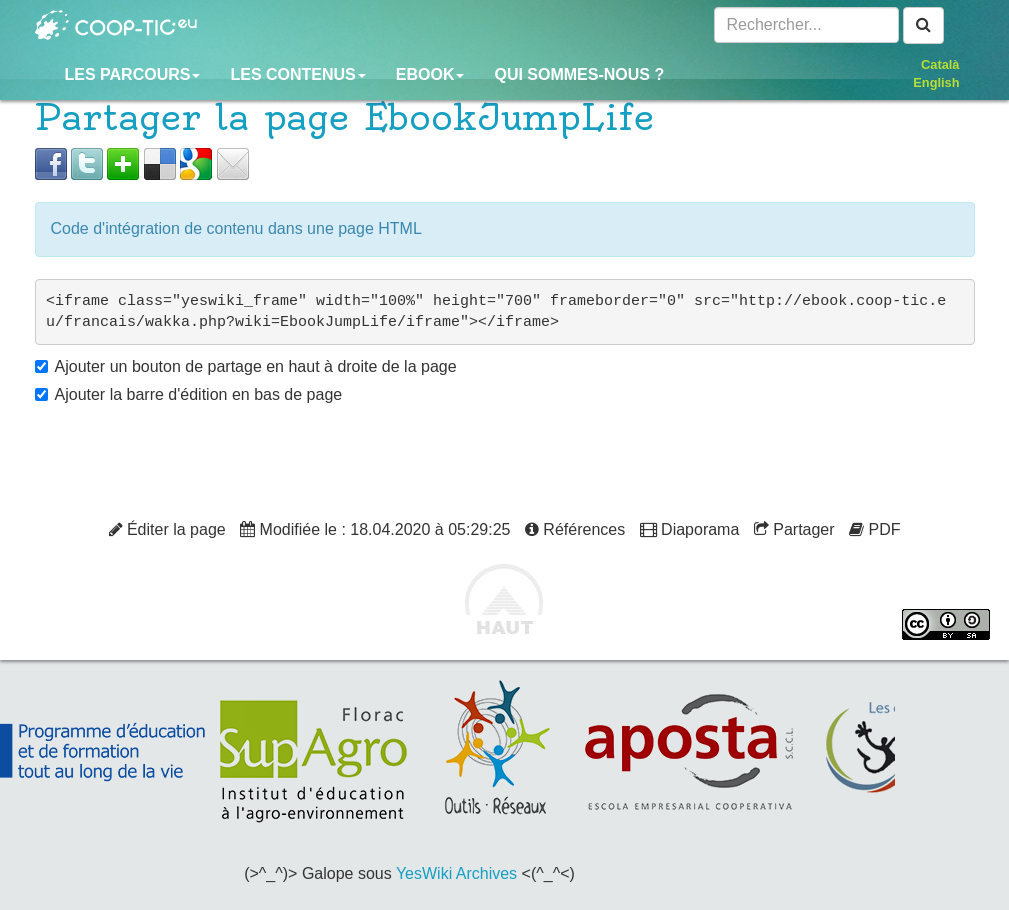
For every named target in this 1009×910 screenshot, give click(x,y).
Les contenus (297, 74)
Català (940, 64)
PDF (874, 529)
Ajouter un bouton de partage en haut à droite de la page (256, 366)
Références (575, 529)
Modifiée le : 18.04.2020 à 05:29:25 (375, 529)
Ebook (430, 74)
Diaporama (690, 529)
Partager (794, 529)
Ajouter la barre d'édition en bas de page (199, 394)
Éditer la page (167, 529)
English (936, 82)
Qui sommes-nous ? (579, 74)
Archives (486, 873)
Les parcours (133, 74)
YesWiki (424, 873)
